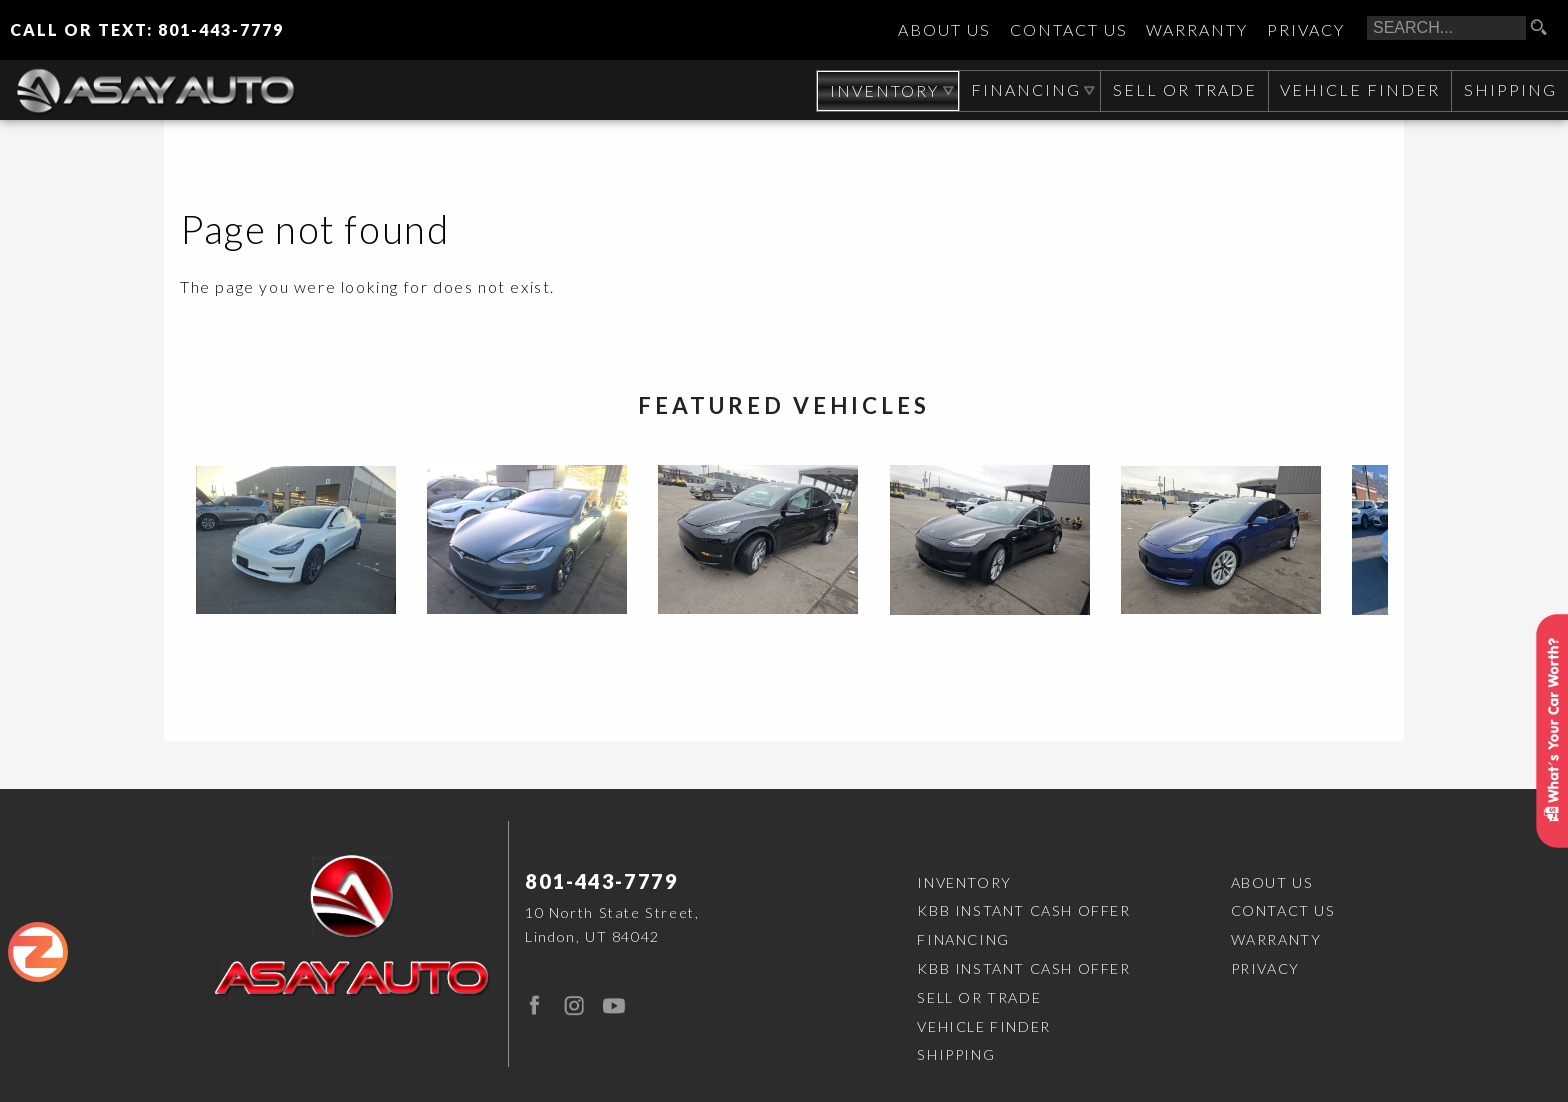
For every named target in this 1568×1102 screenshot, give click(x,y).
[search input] (1446, 28)
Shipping (1509, 89)
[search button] (1546, 28)
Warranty (1197, 30)
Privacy (1306, 30)
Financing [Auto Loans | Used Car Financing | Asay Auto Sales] (1023, 89)
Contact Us (1069, 30)
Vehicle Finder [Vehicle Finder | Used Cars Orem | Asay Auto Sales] (1358, 89)
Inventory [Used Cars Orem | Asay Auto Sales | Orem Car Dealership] (879, 90)
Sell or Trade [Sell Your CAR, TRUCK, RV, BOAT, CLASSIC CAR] (1182, 89)
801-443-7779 (601, 881)
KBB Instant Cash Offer (1023, 910)
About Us (944, 30)
